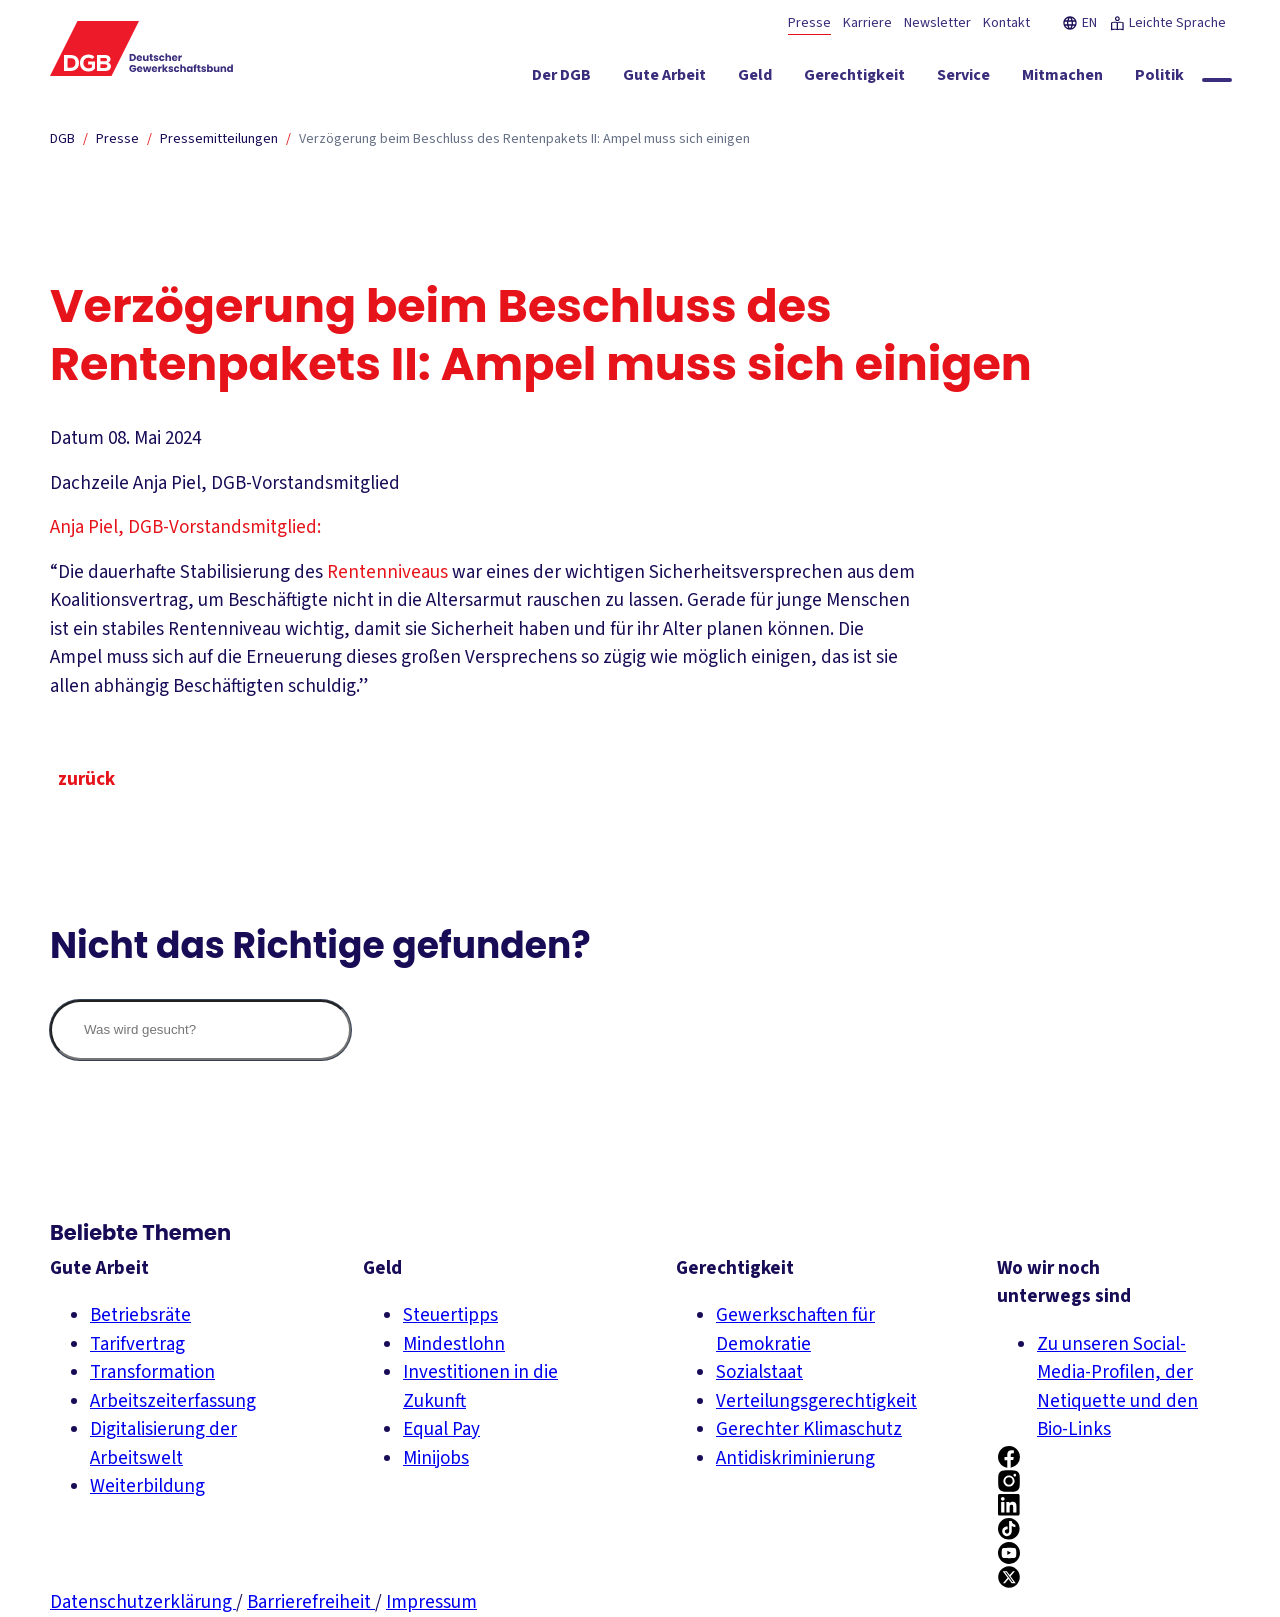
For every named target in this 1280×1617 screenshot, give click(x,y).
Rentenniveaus (387, 572)
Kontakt (1006, 23)
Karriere (867, 23)
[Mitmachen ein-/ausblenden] (1062, 79)
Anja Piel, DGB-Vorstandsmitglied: (185, 527)
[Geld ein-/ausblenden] (755, 79)
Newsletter (937, 23)
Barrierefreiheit (311, 1602)
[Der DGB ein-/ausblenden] (561, 79)
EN (1079, 23)
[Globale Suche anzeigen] (1217, 80)
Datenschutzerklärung (143, 1602)
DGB (62, 139)
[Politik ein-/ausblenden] (1159, 79)
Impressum (431, 1602)
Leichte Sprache (1167, 23)
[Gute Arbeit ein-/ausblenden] (664, 79)
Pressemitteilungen (219, 139)
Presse (809, 23)
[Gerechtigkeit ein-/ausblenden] (854, 79)
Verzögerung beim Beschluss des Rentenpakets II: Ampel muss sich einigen (524, 139)
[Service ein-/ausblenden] (963, 79)
